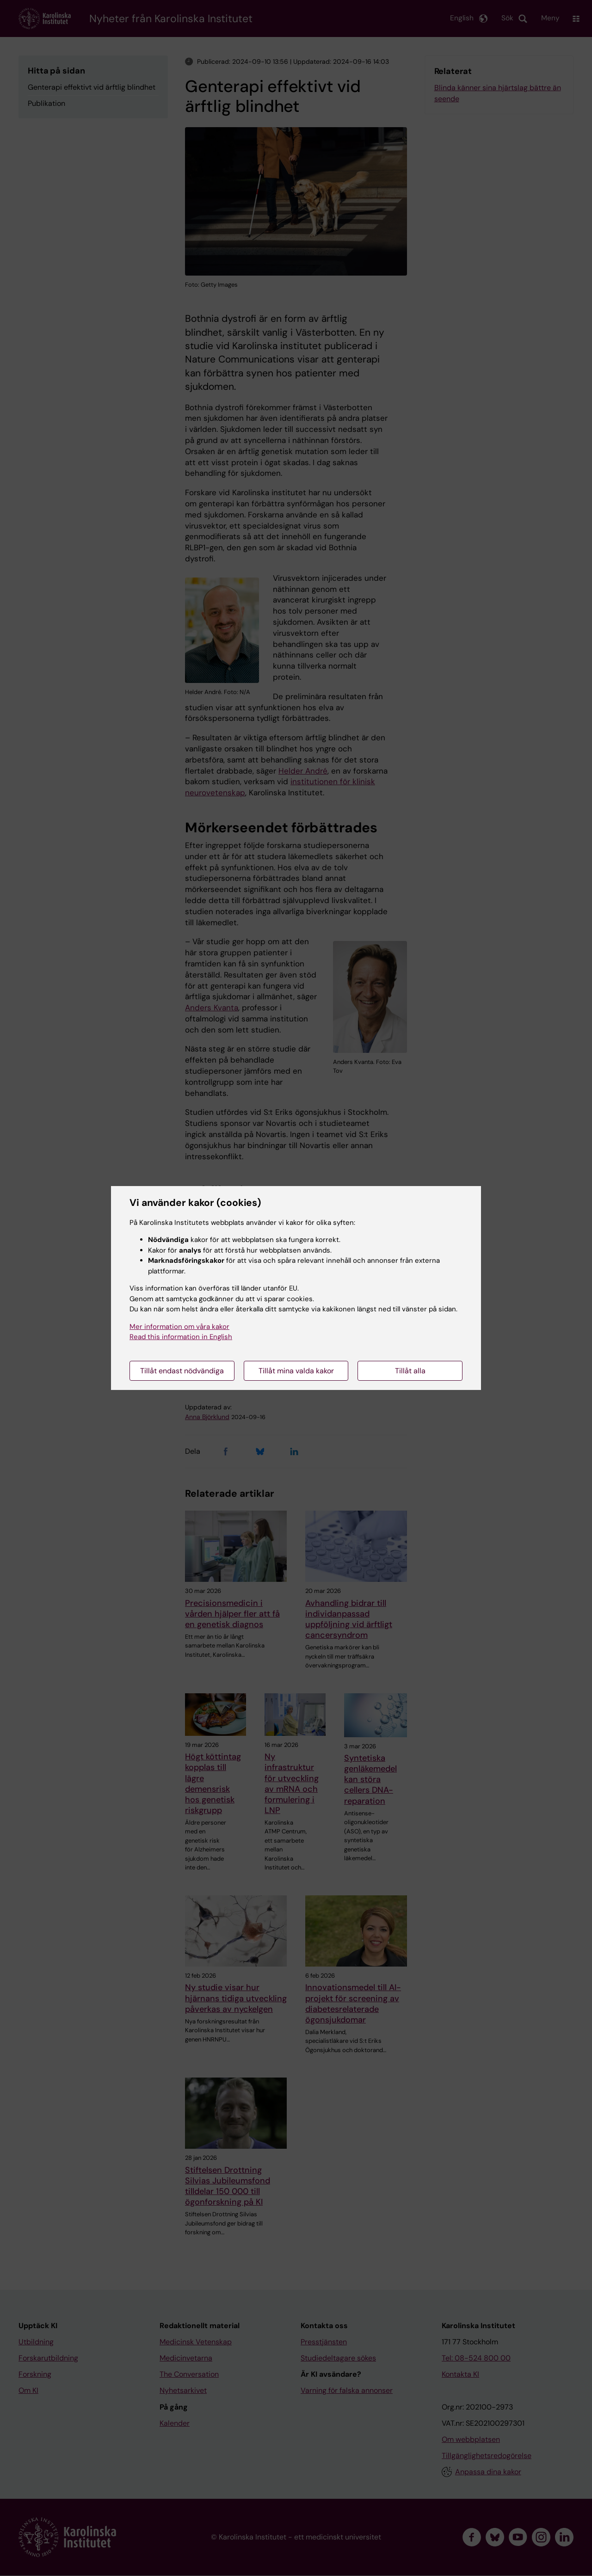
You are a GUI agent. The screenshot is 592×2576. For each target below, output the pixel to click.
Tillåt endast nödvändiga (182, 1371)
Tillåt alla (410, 1371)
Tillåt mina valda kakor (296, 1371)
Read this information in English (181, 1336)
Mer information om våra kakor (179, 1326)
